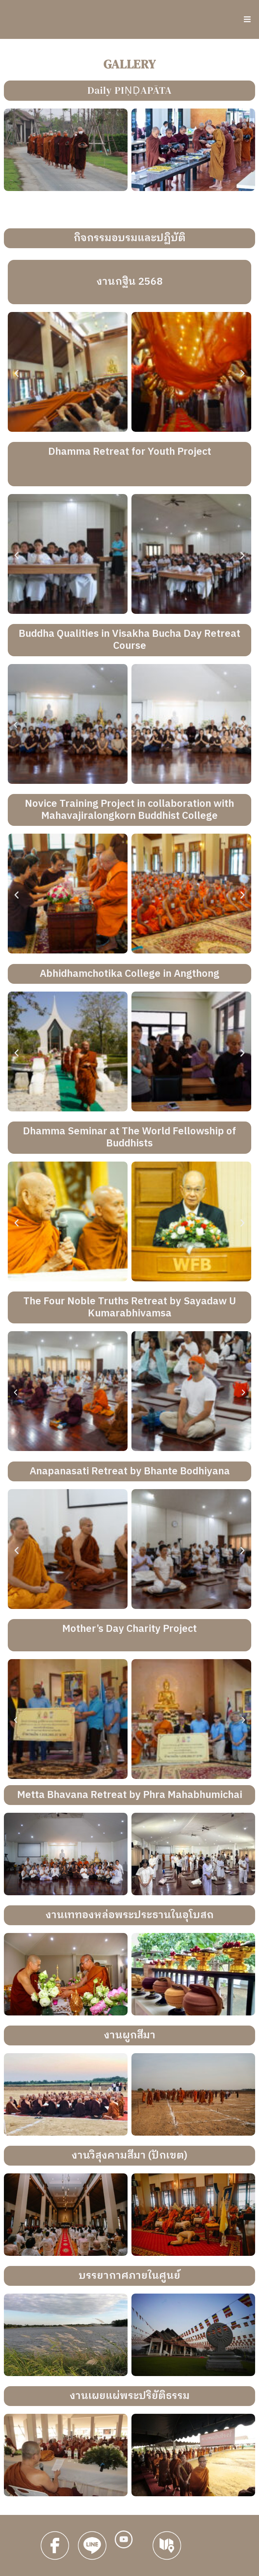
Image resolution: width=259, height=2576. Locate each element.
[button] (16, 373)
